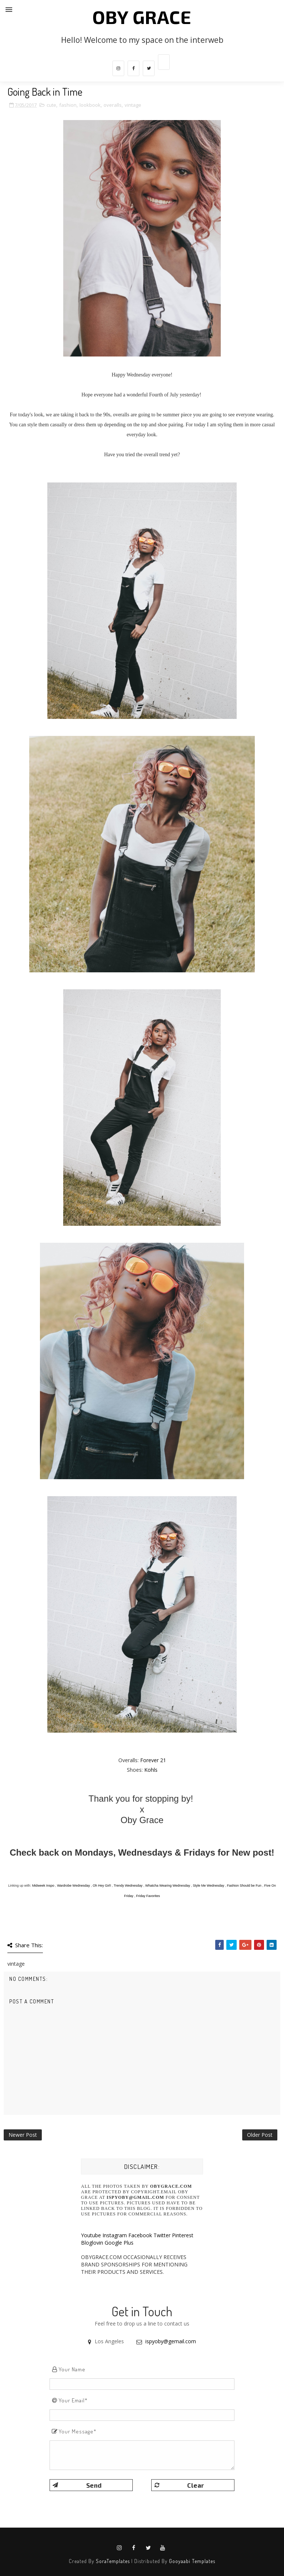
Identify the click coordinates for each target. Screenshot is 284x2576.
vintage (133, 105)
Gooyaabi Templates (192, 2561)
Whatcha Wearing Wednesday (167, 1885)
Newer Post (23, 2134)
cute (51, 105)
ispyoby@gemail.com (170, 2341)
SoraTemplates (113, 2561)
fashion (68, 105)
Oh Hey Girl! (102, 1885)
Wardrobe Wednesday (73, 1885)
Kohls (151, 1769)
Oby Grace (142, 17)
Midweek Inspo (43, 1885)
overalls (113, 105)
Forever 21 (153, 1760)
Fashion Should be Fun (244, 1885)
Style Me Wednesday (208, 1885)
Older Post (260, 2134)
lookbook (90, 105)
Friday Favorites (148, 1896)
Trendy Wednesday (128, 1885)
